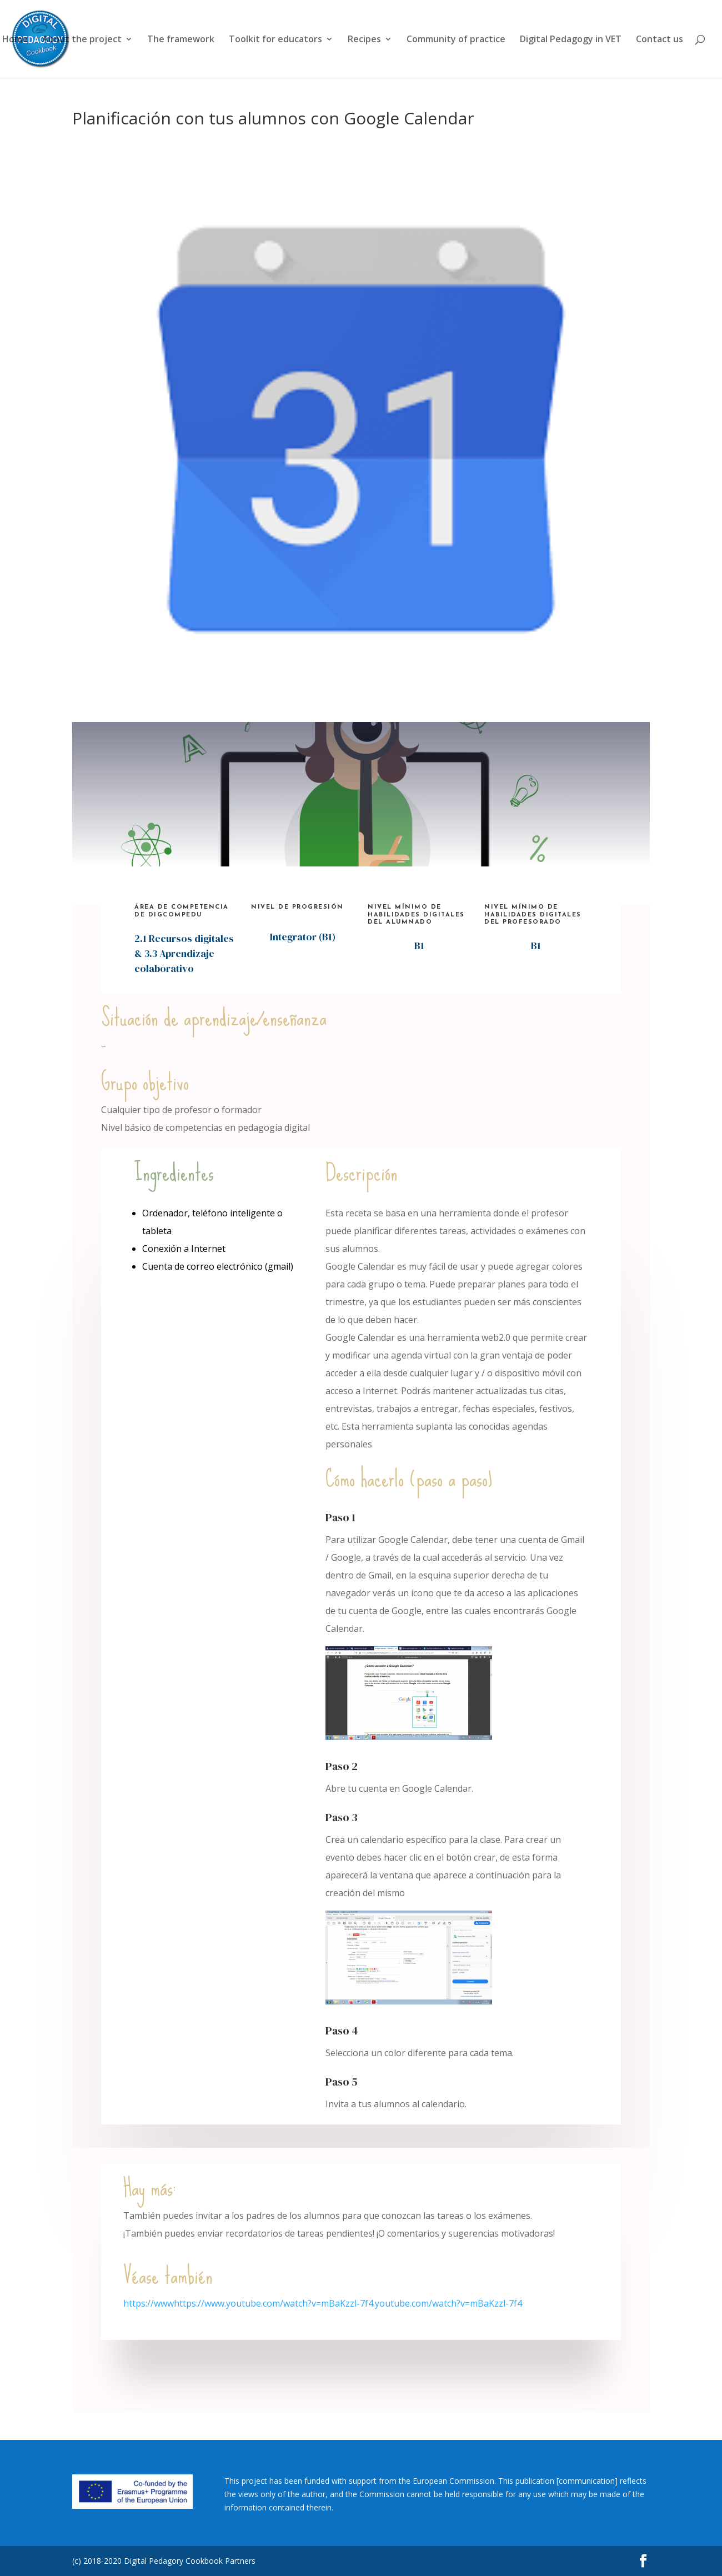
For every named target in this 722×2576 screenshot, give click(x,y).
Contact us (659, 40)
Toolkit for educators (275, 40)
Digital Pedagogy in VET (570, 40)
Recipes (364, 40)
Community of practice (456, 40)
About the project (82, 40)
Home (15, 40)
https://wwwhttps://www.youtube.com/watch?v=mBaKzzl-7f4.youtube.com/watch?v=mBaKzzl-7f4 (322, 2303)
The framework (180, 40)
